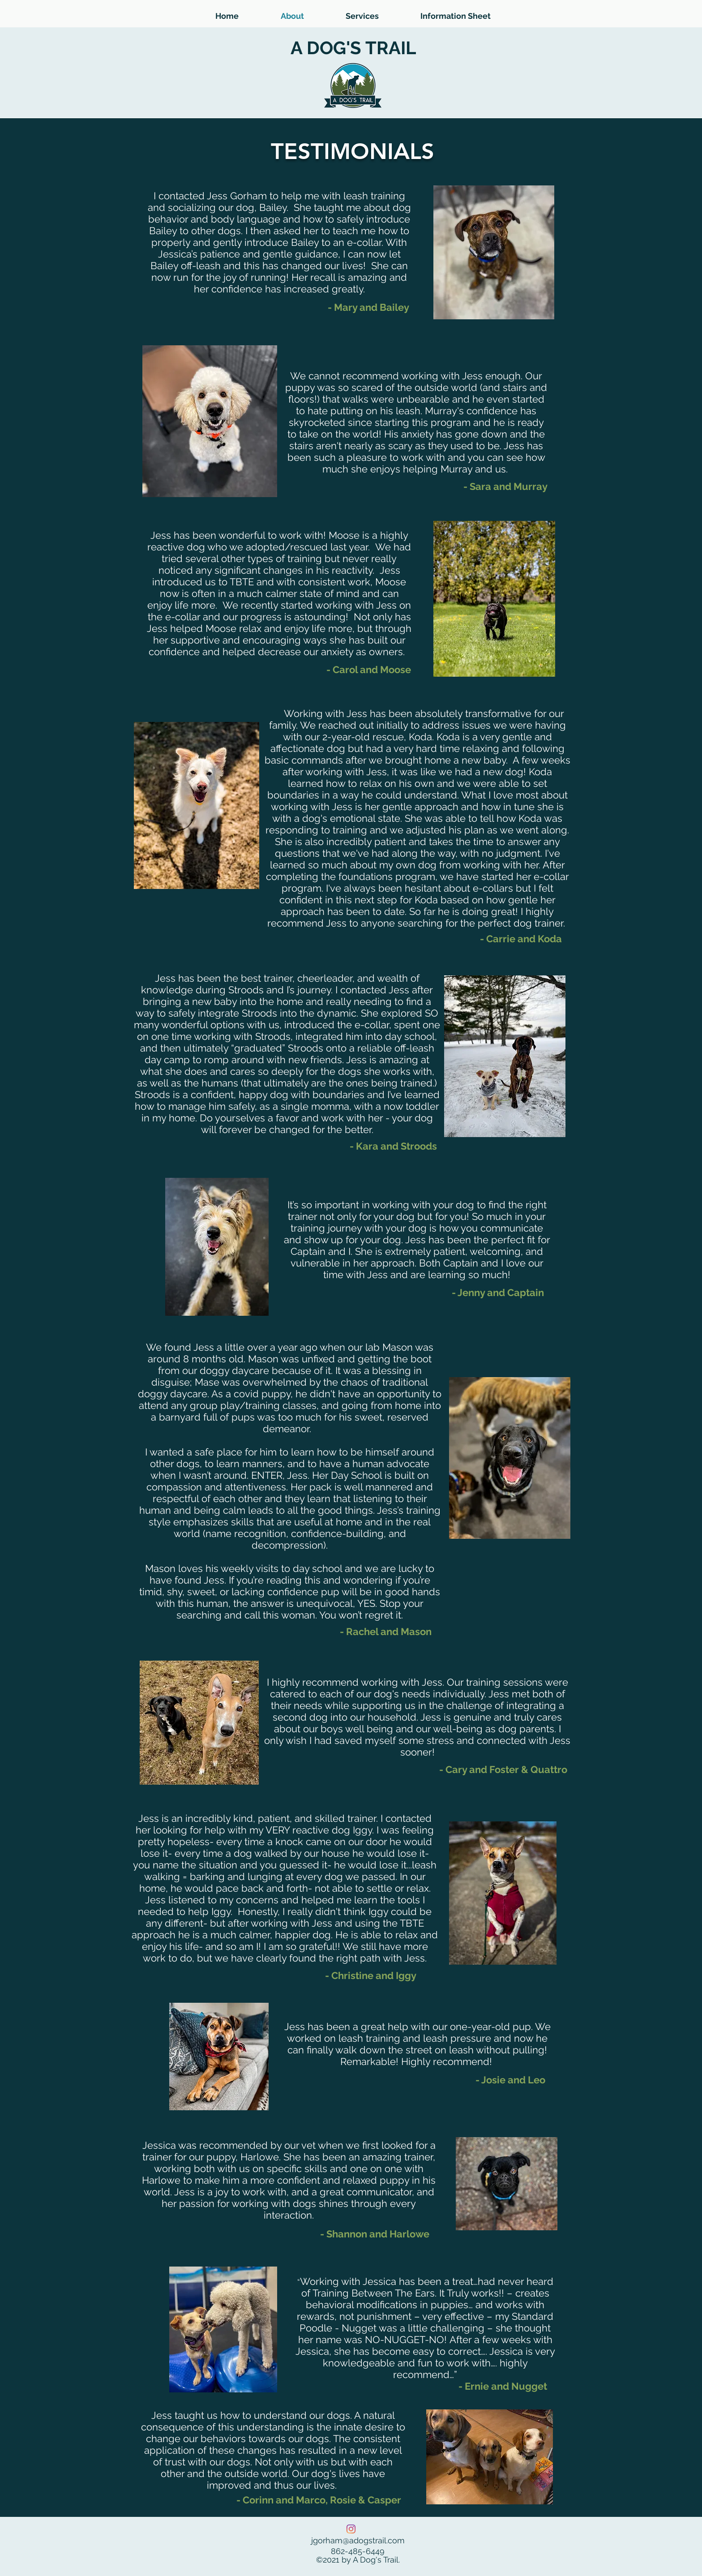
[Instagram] (351, 2528)
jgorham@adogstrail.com (358, 2540)
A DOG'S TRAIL (353, 47)
